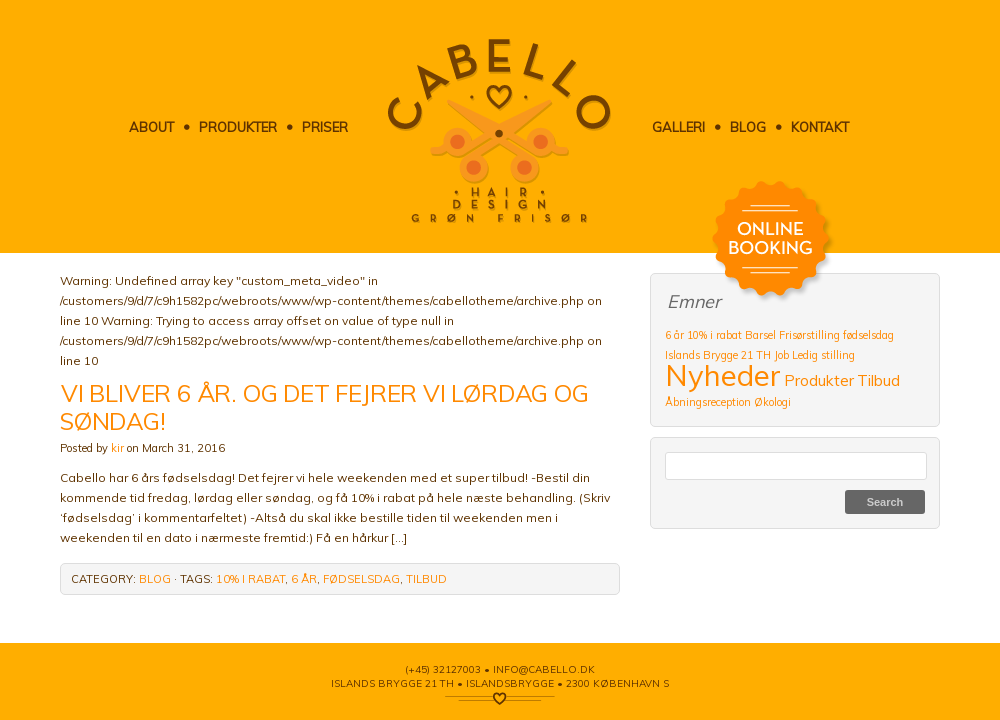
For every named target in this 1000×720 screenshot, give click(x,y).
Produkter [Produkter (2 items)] (819, 380)
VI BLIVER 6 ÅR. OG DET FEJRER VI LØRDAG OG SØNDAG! (324, 407)
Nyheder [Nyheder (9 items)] (723, 375)
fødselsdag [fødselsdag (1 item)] (868, 335)
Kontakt (820, 127)
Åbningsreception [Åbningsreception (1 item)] (708, 402)
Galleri (678, 127)
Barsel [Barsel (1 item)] (760, 335)
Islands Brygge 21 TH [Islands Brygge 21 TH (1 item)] (718, 355)
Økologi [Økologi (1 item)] (772, 402)
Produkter (238, 127)
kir (117, 448)
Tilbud (426, 579)
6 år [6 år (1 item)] (674, 335)
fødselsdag (361, 579)
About (151, 127)
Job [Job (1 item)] (781, 355)
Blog (748, 127)
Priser (325, 127)
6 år (304, 579)
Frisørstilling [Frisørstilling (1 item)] (809, 335)
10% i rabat (250, 579)
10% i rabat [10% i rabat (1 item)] (714, 335)
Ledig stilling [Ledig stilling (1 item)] (823, 355)
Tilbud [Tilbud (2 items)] (878, 380)
